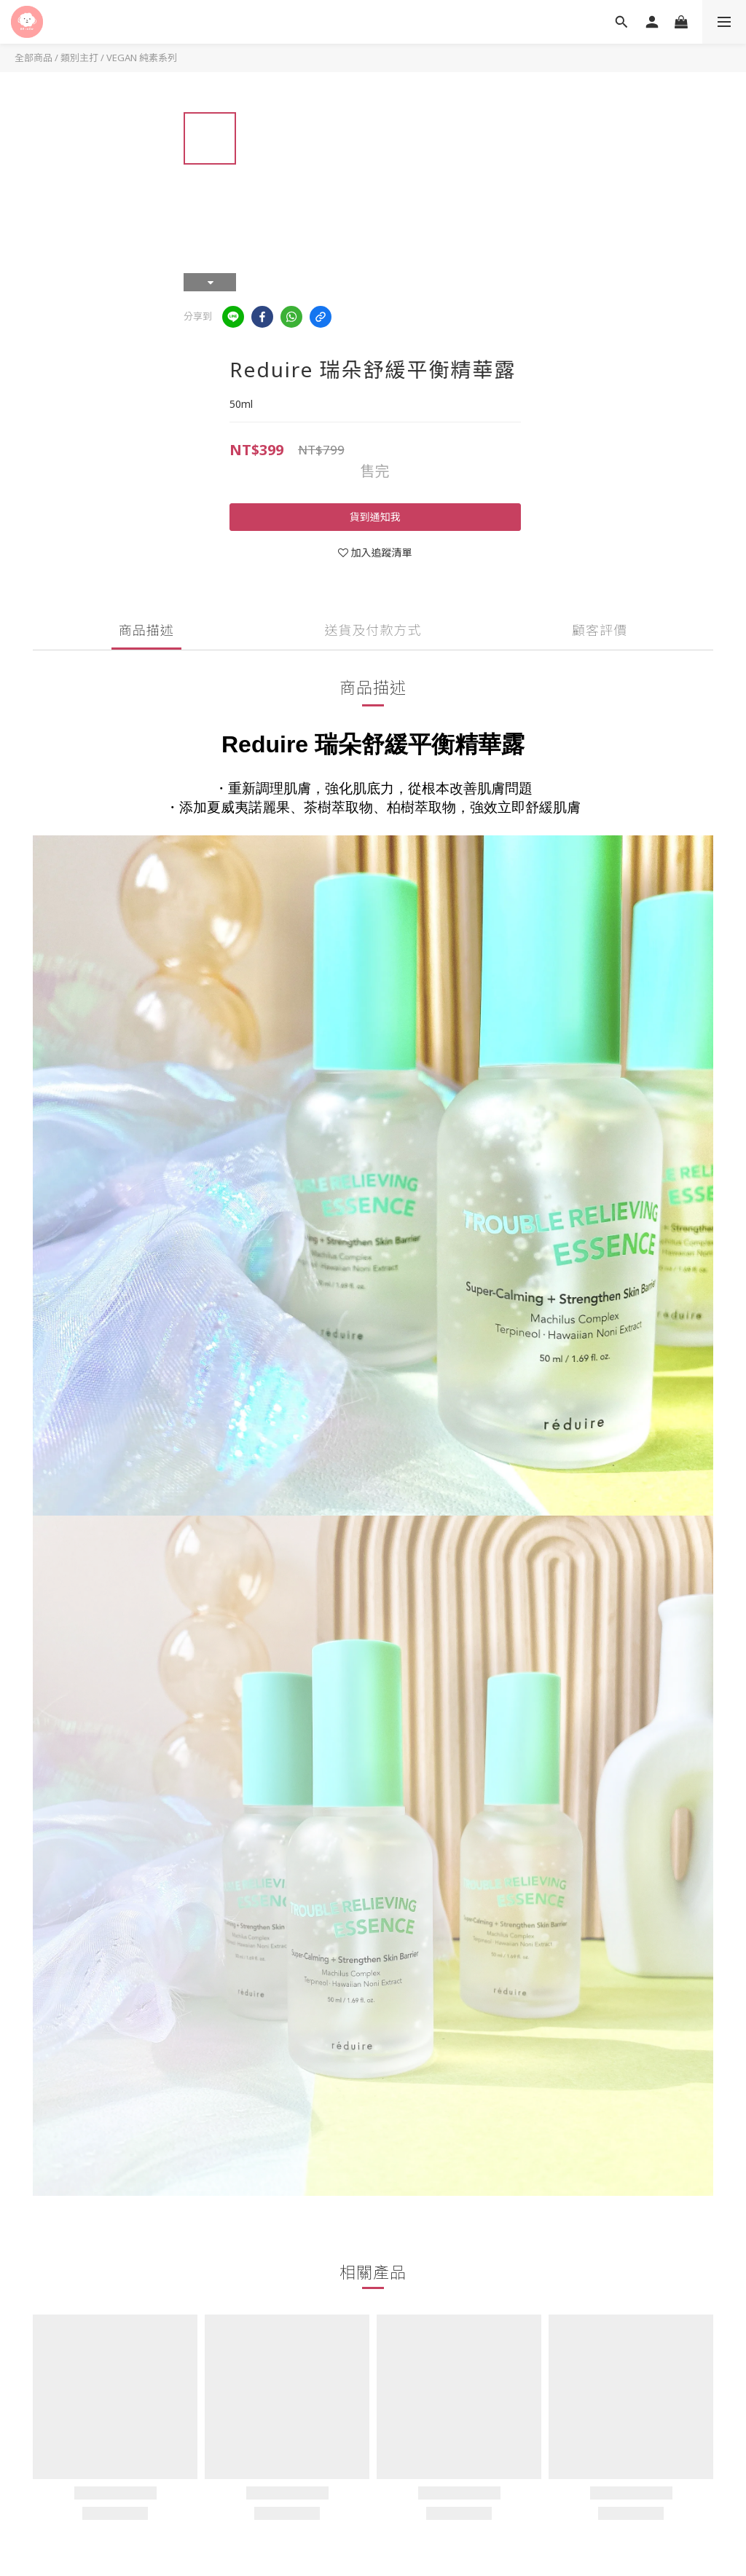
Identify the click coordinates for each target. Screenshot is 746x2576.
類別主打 (79, 57)
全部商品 (33, 57)
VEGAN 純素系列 (141, 57)
